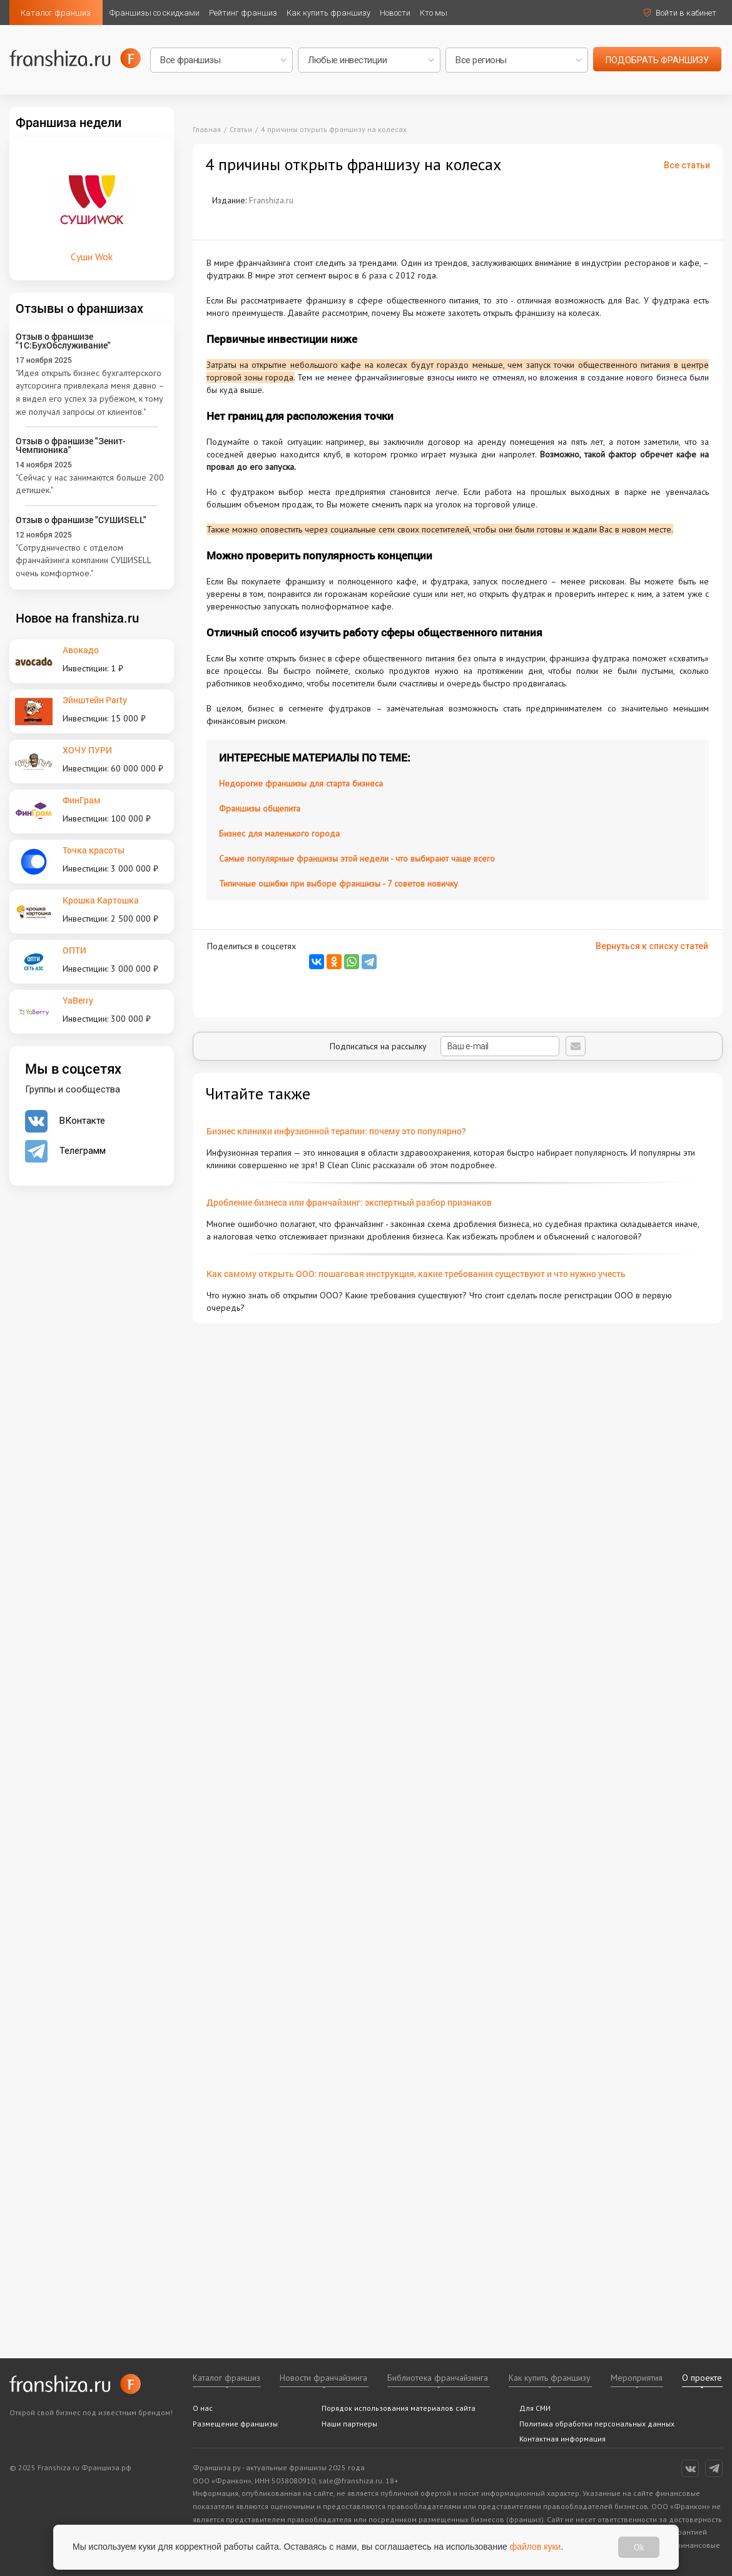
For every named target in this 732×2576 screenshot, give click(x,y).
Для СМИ (535, 2408)
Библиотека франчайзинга (437, 2377)
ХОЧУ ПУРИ (87, 750)
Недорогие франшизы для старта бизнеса (301, 783)
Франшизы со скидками (154, 13)
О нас (203, 2408)
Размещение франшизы (235, 2423)
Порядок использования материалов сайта (398, 2408)
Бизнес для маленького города (279, 833)
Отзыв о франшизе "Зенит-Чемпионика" (71, 445)
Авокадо (81, 650)
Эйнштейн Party (95, 700)
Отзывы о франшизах (79, 308)
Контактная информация (562, 2438)
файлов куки (535, 2547)
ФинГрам (82, 800)
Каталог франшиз (56, 13)
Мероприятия (637, 2377)
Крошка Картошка (101, 900)
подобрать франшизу (657, 60)
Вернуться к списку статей (652, 946)
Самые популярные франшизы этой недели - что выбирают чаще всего (357, 858)
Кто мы (433, 13)
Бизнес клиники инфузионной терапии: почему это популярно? (336, 1131)
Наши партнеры (349, 2423)
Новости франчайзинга (323, 2377)
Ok (639, 2547)
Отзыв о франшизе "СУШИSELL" (81, 520)
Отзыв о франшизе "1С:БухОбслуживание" (63, 340)
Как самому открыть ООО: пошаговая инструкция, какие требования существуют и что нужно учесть (416, 1274)
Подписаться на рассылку (444, 1046)
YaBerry (78, 1000)
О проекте (702, 2377)
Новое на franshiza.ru (77, 617)
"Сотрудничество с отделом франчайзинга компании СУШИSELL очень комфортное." (83, 560)
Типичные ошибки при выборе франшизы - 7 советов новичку (338, 883)
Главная (207, 129)
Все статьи (687, 165)
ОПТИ (74, 950)
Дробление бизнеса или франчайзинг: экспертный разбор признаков (349, 1202)
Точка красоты (94, 850)
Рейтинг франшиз (243, 13)
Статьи (241, 129)
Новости (395, 13)
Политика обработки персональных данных (596, 2423)
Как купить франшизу (328, 13)
